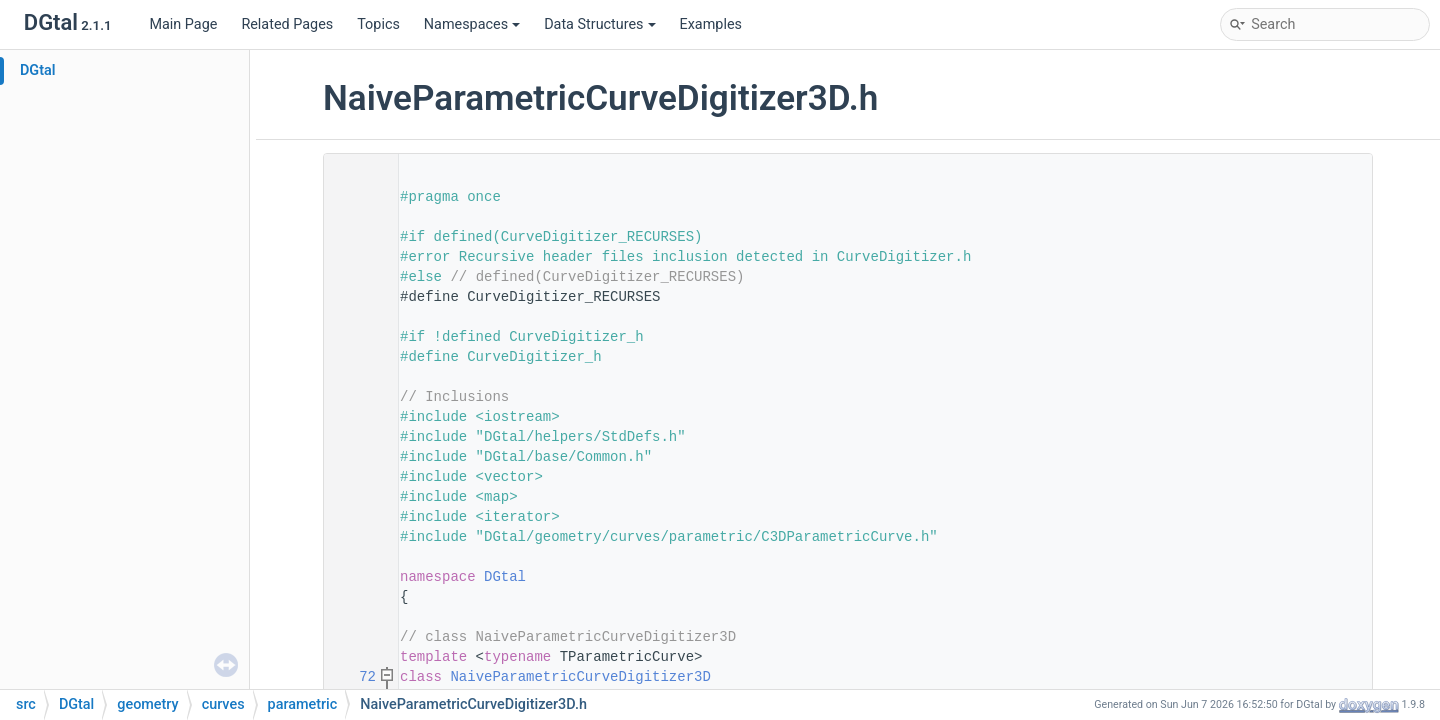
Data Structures (599, 24)
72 (355, 677)
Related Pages (287, 24)
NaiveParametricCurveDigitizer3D (580, 677)
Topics (378, 24)
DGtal (38, 70)
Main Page (183, 24)
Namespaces (472, 24)
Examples (711, 24)
